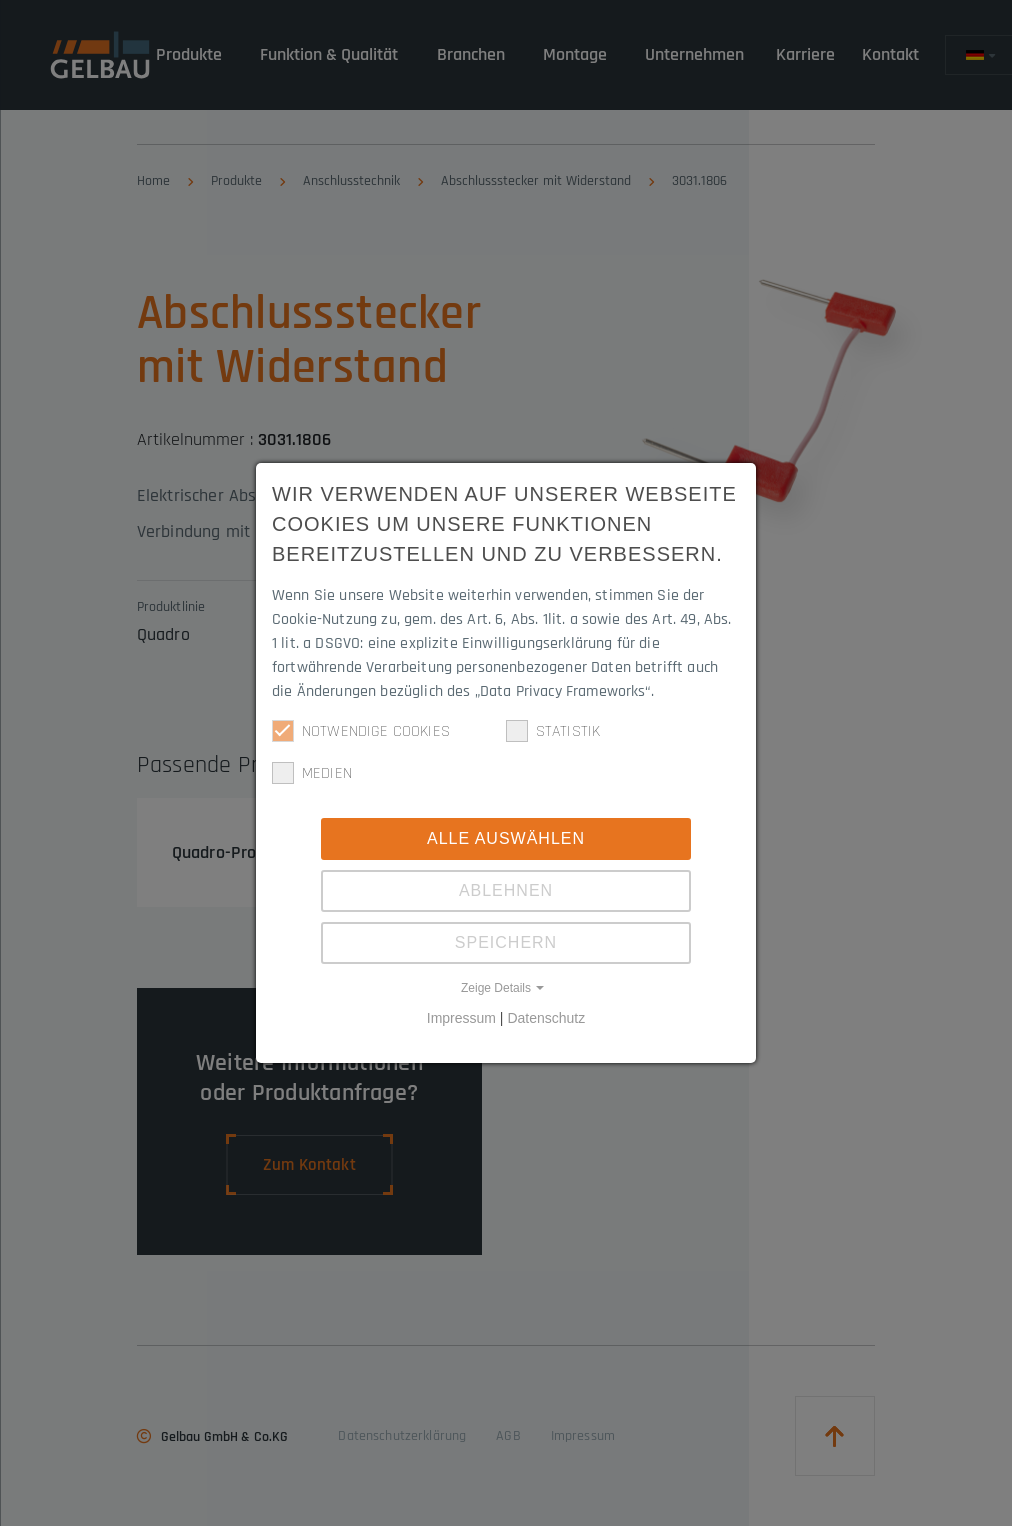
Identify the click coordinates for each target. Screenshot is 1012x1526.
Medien (312, 773)
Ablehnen (506, 890)
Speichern (506, 942)
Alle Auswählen (506, 838)
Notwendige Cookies (361, 731)
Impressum (461, 1018)
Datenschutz (546, 1018)
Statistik (553, 731)
